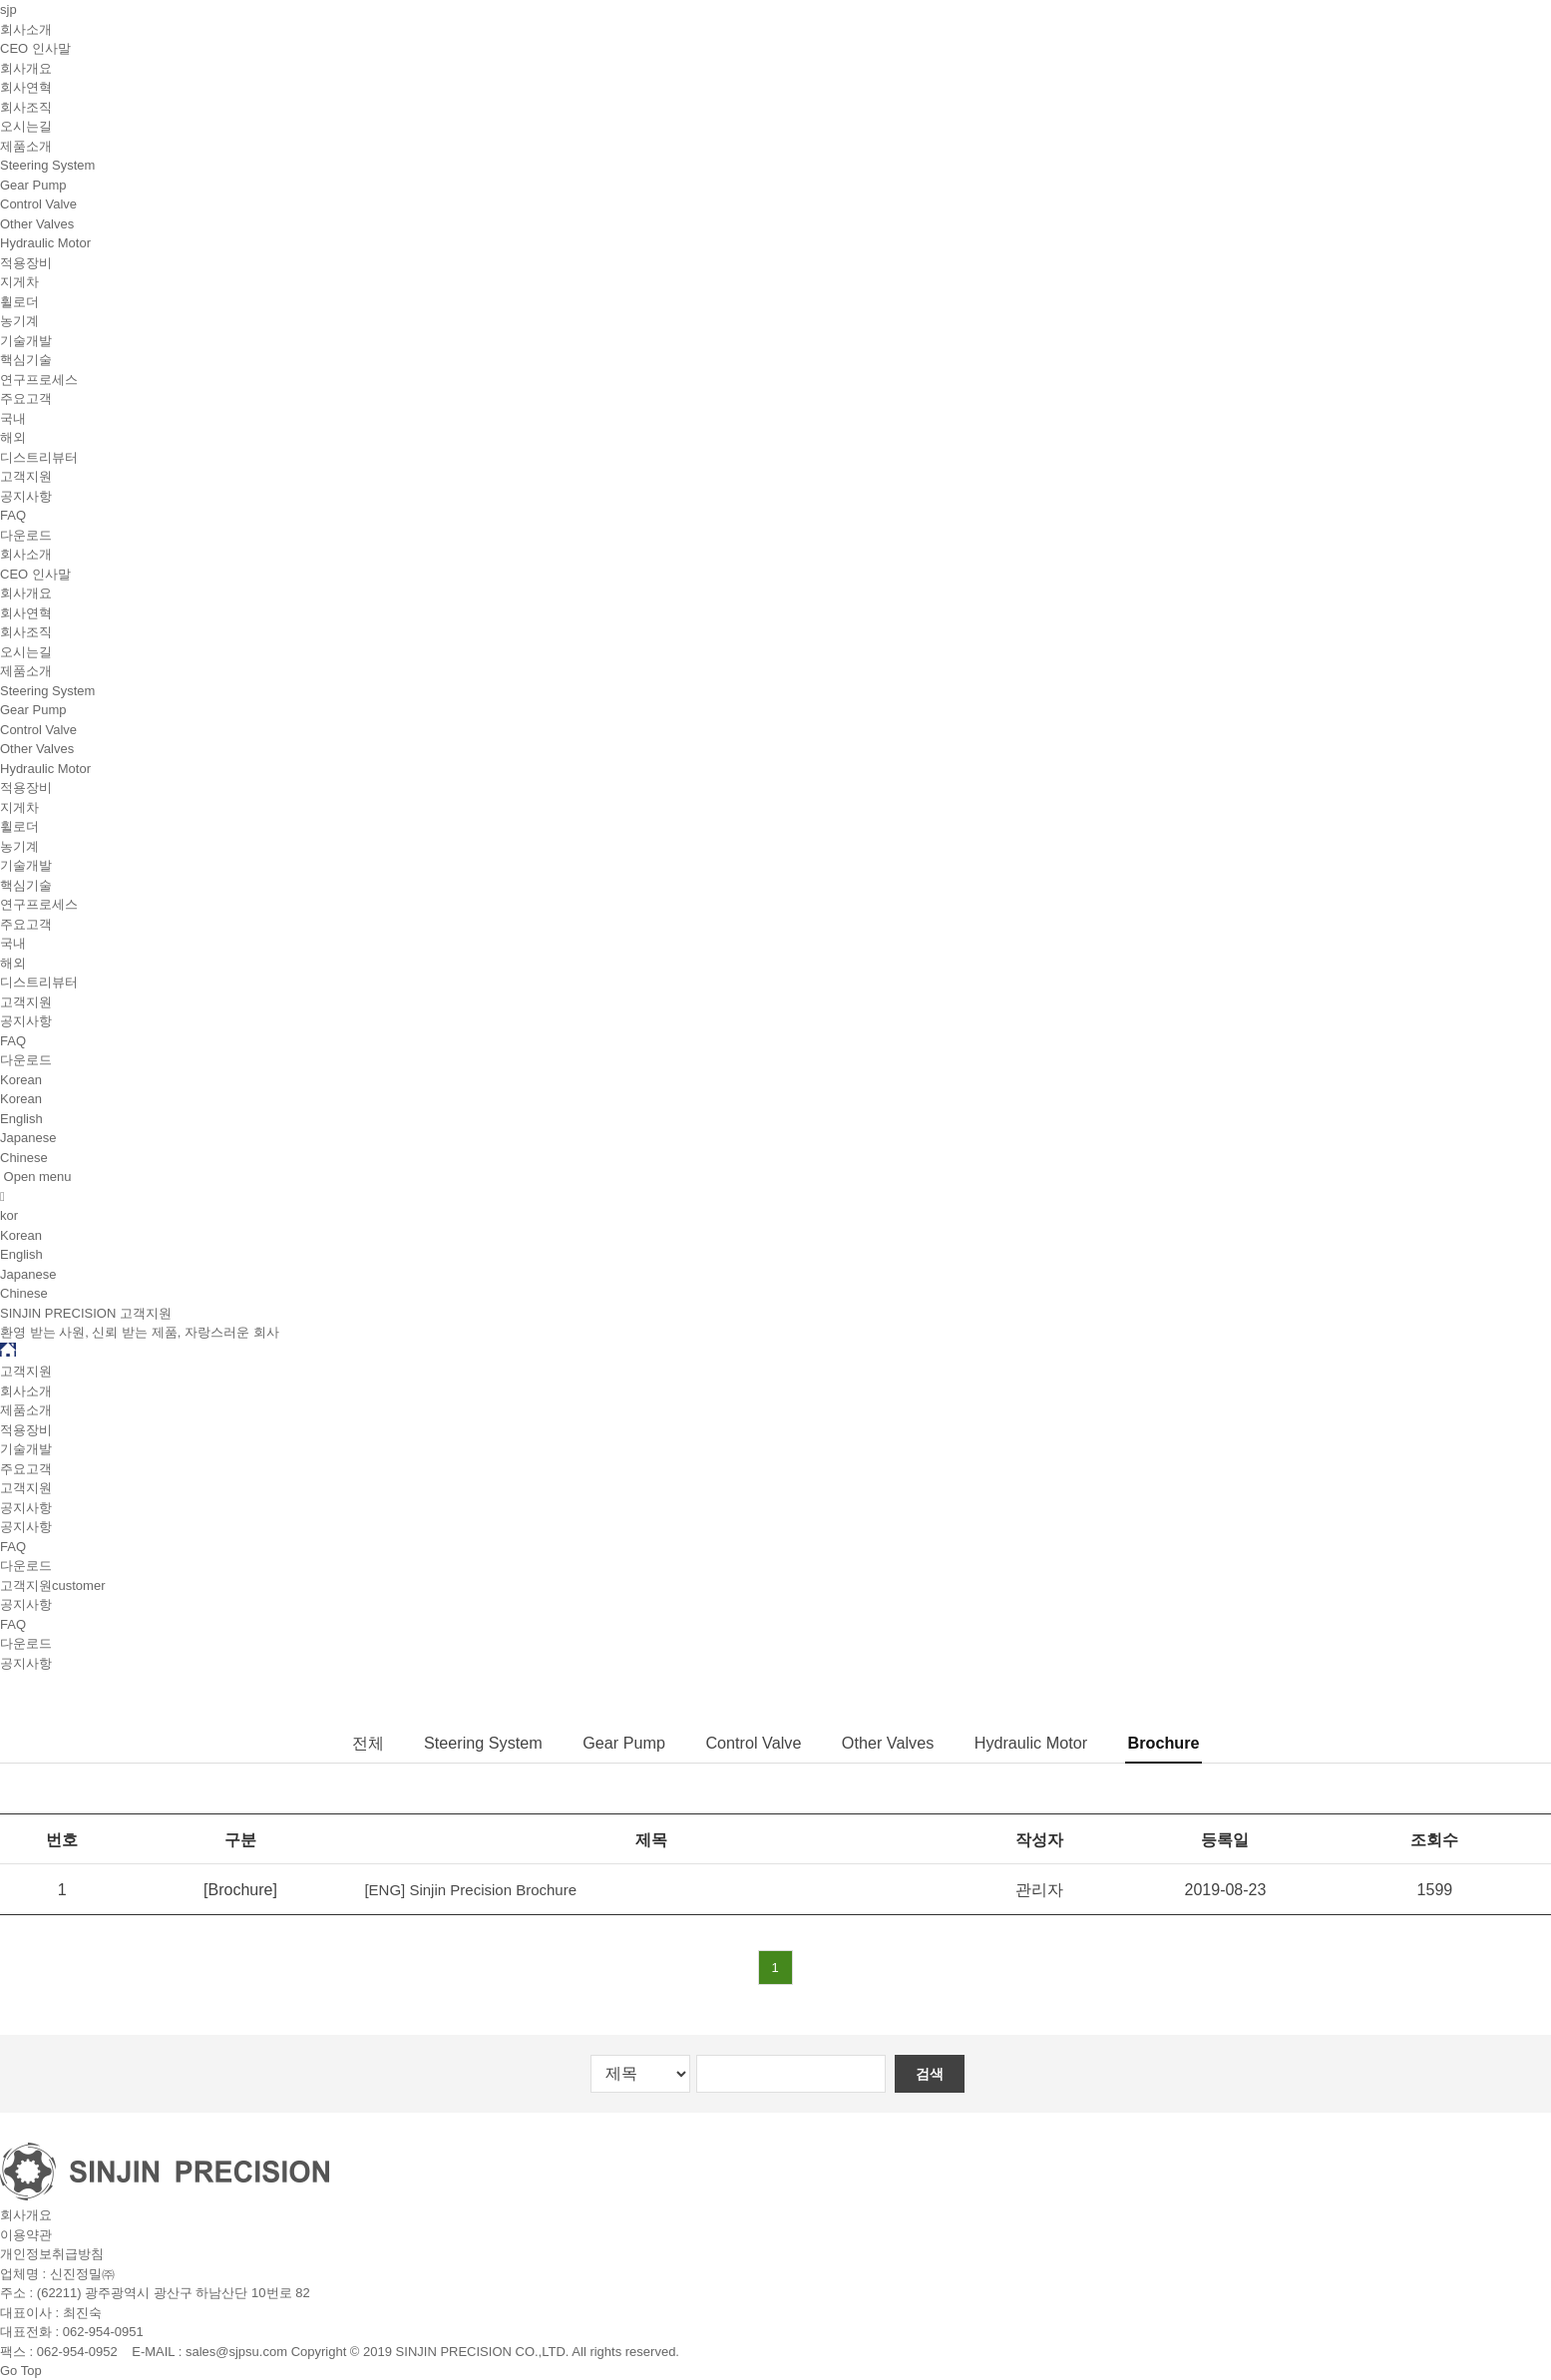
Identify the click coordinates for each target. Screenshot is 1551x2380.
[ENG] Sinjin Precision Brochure (473, 1889)
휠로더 (19, 301)
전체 (349, 1743)
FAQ (13, 515)
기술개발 (26, 340)
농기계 (19, 320)
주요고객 (26, 398)
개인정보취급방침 (52, 2253)
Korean (21, 1098)
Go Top (21, 2370)
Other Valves (37, 223)
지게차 (19, 281)
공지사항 (26, 496)
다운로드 (26, 535)
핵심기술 (26, 359)
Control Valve (38, 204)
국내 (13, 418)
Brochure (1180, 1743)
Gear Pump (33, 185)
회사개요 (26, 68)
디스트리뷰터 (39, 457)
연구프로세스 (39, 379)
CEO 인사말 (35, 48)
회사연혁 (26, 87)
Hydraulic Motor (45, 242)
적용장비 (26, 262)
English (21, 1118)
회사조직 (26, 107)
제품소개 (26, 146)
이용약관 (26, 2233)
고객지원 (26, 476)
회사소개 (26, 29)
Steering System (47, 165)
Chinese (24, 1157)
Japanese (28, 1137)
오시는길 (26, 126)
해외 (13, 437)
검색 (932, 2073)
